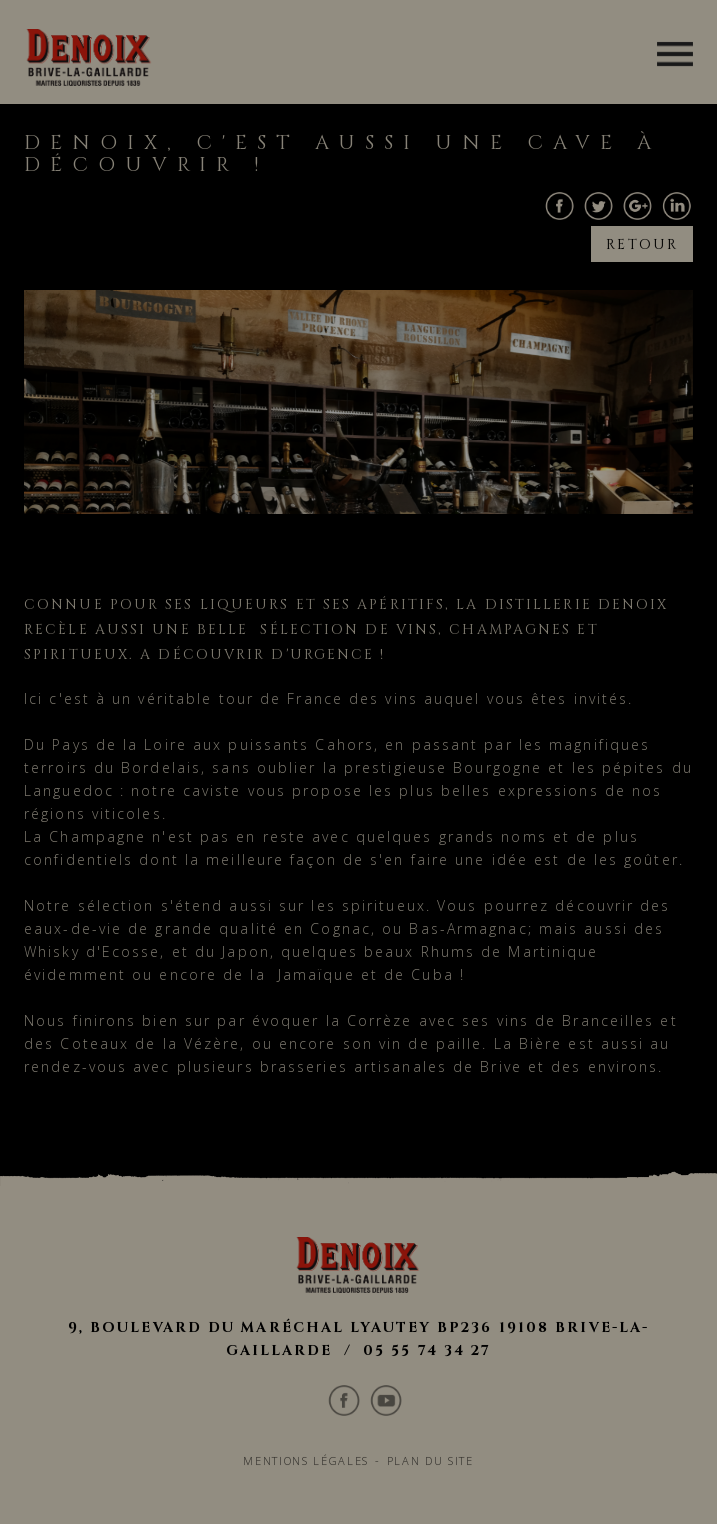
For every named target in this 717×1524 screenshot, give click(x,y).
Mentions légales (303, 1199)
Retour (644, 233)
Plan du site (435, 1199)
